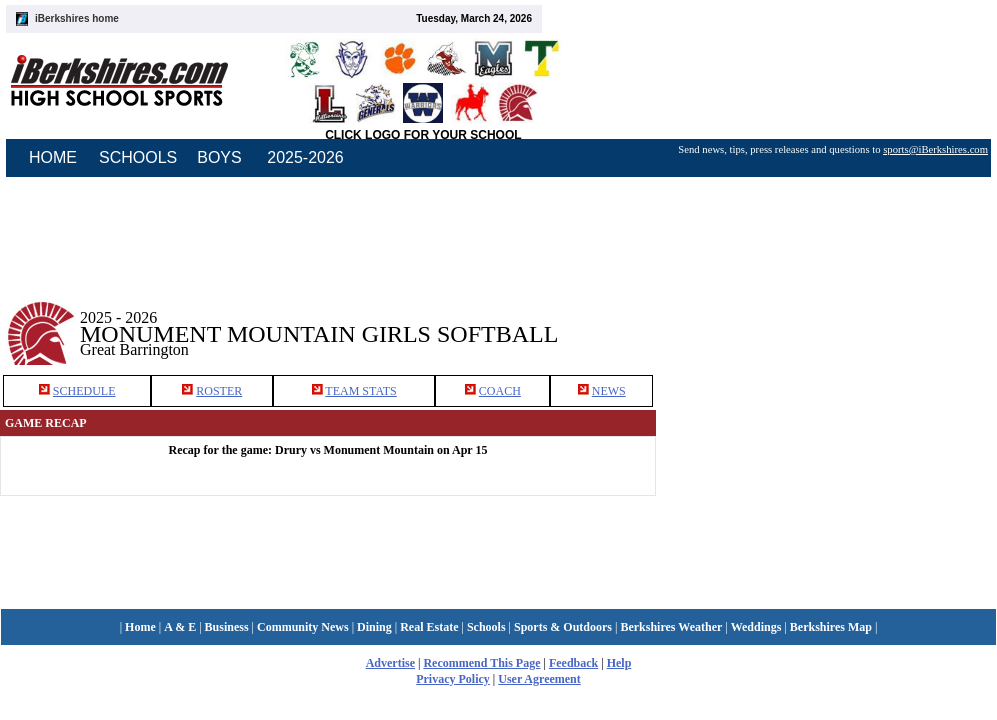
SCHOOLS (138, 157)
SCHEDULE (84, 391)
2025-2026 (305, 157)
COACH (500, 391)
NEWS (609, 391)
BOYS (219, 157)
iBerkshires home (77, 18)
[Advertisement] (827, 319)
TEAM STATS (360, 391)
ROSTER (219, 391)
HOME (53, 157)
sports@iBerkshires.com (935, 149)
